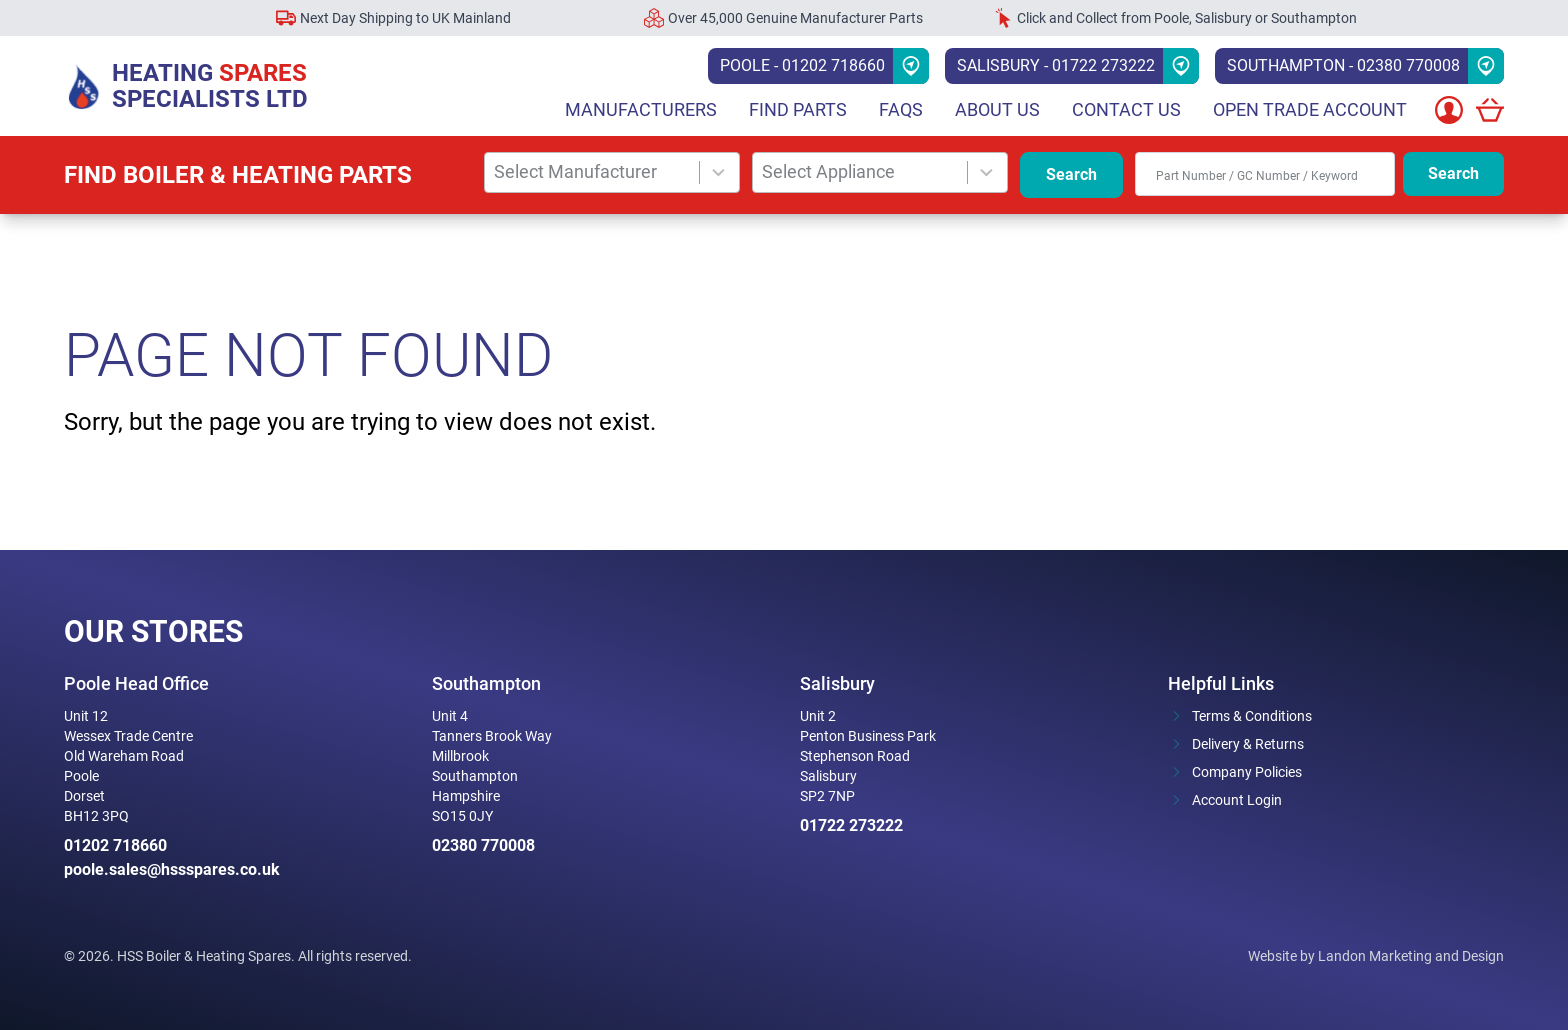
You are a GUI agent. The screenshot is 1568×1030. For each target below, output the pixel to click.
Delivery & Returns (1248, 744)
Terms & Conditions (1252, 716)
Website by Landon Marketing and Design (1376, 956)
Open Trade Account (1310, 109)
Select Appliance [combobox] (828, 171)
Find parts (798, 109)
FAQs (901, 109)
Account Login (1237, 800)
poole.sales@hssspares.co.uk (172, 869)
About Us (997, 109)
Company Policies (1247, 772)
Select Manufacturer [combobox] (575, 171)
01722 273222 (851, 825)
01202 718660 (115, 845)
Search (1071, 174)
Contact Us (1126, 109)
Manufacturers (641, 109)
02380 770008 (483, 845)
